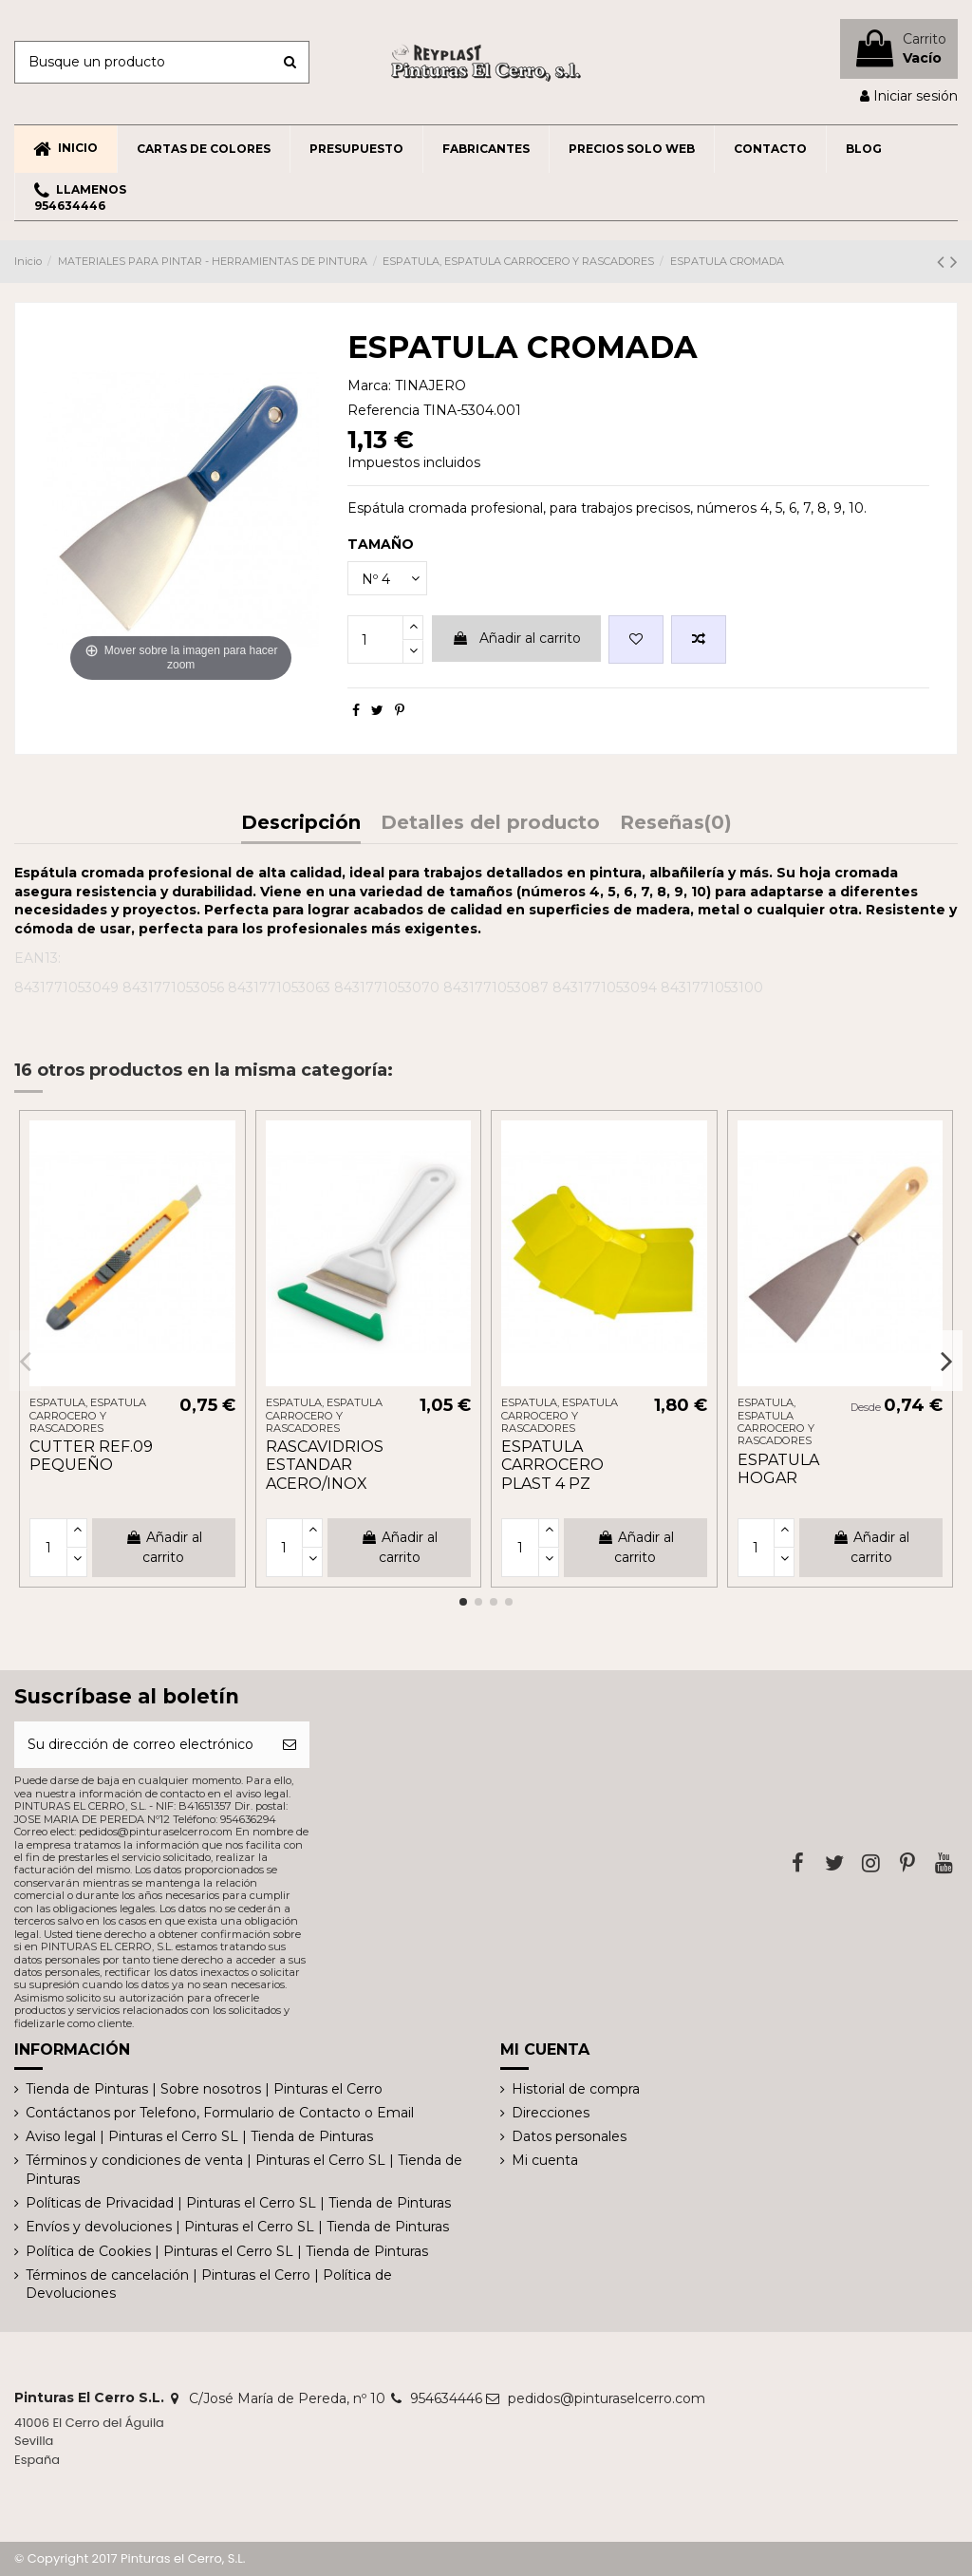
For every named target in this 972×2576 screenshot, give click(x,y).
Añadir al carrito (516, 638)
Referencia (383, 410)
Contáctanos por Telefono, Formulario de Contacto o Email (220, 2112)
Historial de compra (576, 2088)
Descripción (301, 824)
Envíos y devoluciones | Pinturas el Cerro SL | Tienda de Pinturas (237, 2226)
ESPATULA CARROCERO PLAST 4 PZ (552, 1465)
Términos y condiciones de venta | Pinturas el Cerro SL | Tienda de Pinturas (244, 2170)
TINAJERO (430, 385)
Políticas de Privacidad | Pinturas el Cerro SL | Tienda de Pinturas (238, 2202)
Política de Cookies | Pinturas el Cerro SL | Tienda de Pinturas (227, 2251)
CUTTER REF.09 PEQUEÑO (91, 1456)
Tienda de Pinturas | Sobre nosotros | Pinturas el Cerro (204, 2088)
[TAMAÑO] (387, 578)
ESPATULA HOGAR (778, 1469)
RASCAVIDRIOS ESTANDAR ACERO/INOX (324, 1465)
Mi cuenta (545, 2160)
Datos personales (569, 2136)
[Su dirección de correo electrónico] (142, 1744)
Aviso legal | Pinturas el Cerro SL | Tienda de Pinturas (199, 2136)
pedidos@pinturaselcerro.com (606, 2398)
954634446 (446, 2398)
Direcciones (550, 2112)
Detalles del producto (490, 824)
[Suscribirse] (289, 1744)
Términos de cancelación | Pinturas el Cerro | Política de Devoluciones (209, 2284)
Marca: (369, 385)
